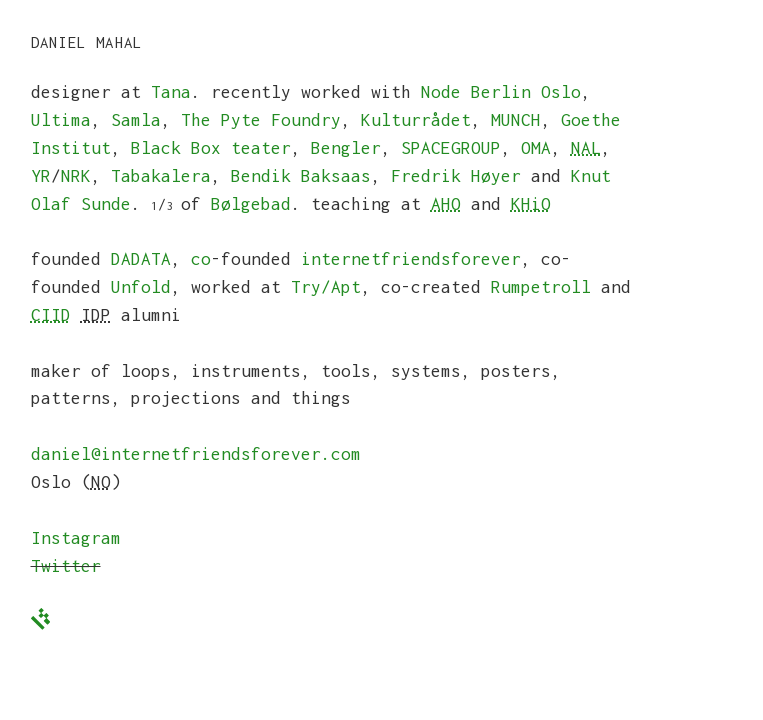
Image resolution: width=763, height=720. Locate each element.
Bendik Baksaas (301, 176)
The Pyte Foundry (261, 120)
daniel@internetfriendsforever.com (196, 454)
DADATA (141, 259)
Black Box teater (211, 148)
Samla (136, 120)
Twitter (66, 566)
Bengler (346, 148)
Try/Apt (326, 287)
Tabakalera (161, 176)
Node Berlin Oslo (501, 92)
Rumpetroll (541, 287)
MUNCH (516, 120)
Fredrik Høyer (456, 176)
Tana (171, 92)
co (201, 259)
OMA (536, 148)
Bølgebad (251, 204)
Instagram (76, 538)
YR (41, 176)
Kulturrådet (416, 120)
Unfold (141, 287)
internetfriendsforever (411, 259)
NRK (76, 176)
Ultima (61, 120)
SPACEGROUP (451, 148)
